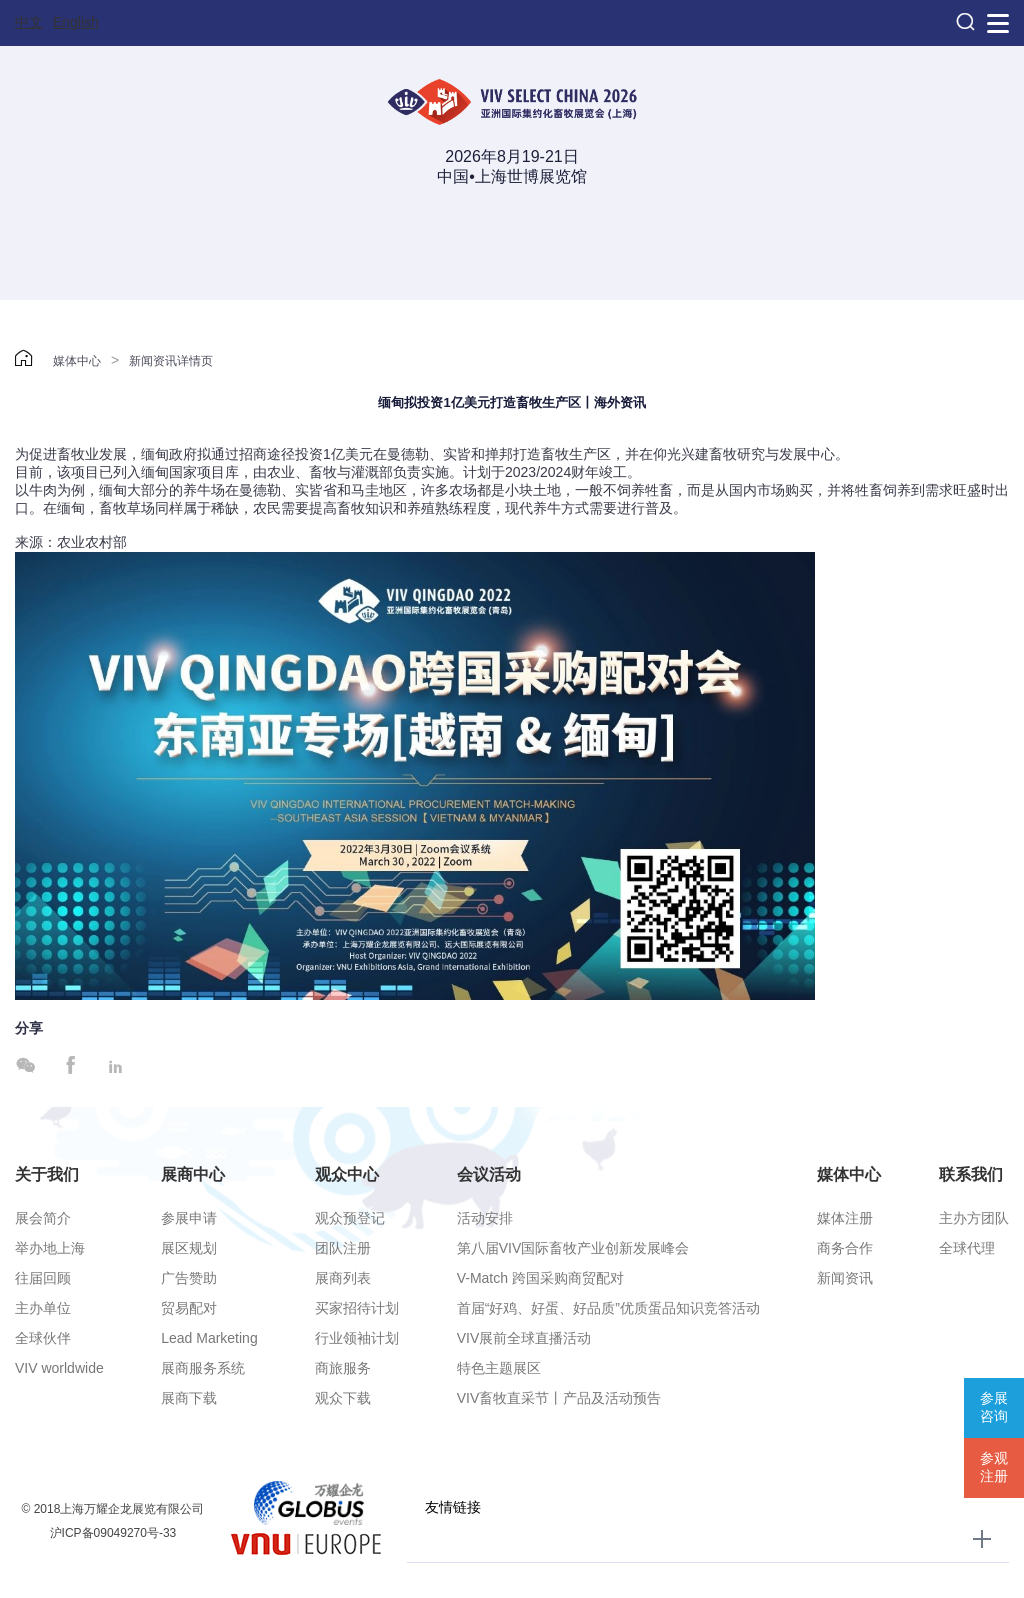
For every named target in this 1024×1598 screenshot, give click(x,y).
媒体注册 (845, 1218)
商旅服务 (343, 1368)
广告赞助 (189, 1278)
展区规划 (189, 1248)
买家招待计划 (357, 1308)
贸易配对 (189, 1308)
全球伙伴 (43, 1338)
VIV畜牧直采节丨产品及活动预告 (559, 1398)
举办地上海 (50, 1248)
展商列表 (343, 1278)
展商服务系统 (203, 1368)
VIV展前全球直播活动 (524, 1338)
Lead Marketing (209, 1338)
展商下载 (189, 1398)
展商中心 (193, 1174)
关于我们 (47, 1174)
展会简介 (43, 1218)
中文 (29, 22)
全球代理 (967, 1248)
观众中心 (347, 1174)
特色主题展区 (499, 1368)
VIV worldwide (59, 1368)
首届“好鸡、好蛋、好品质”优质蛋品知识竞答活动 (608, 1308)
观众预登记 (350, 1218)
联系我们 (971, 1174)
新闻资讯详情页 (171, 361)
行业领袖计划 (357, 1338)
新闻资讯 (845, 1278)
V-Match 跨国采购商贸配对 (540, 1278)
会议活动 (489, 1174)
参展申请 (189, 1218)
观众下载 (343, 1398)
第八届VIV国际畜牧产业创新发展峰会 (573, 1248)
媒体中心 (77, 361)
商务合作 (845, 1248)
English (76, 22)
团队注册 (343, 1248)
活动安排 (485, 1218)
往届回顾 (43, 1278)
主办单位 (43, 1308)
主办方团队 (974, 1218)
